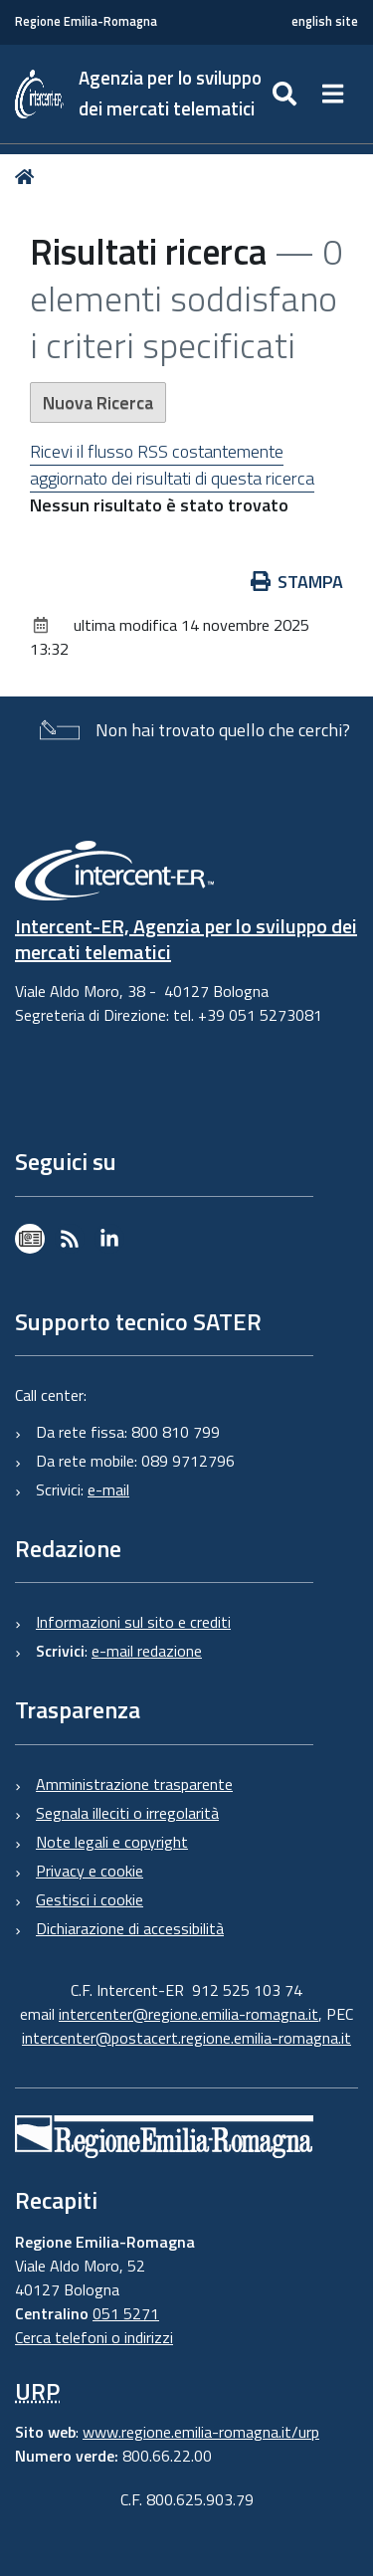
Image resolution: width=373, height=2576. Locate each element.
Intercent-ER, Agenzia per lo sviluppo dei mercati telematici (186, 938)
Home (28, 176)
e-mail (108, 1489)
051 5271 (126, 2313)
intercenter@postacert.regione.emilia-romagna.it (186, 2038)
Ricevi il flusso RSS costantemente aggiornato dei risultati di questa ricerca (172, 465)
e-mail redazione (147, 1651)
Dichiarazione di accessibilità (130, 1928)
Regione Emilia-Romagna (86, 21)
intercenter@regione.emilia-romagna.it (188, 2014)
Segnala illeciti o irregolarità (127, 1813)
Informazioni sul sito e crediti (133, 1622)
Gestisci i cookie (89, 1899)
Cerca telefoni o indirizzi (94, 2337)
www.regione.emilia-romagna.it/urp (201, 2432)
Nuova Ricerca (98, 402)
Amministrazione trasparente (134, 1784)
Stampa (297, 581)
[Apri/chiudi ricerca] (287, 94)
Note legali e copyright (112, 1842)
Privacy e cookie (89, 1870)
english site (324, 21)
